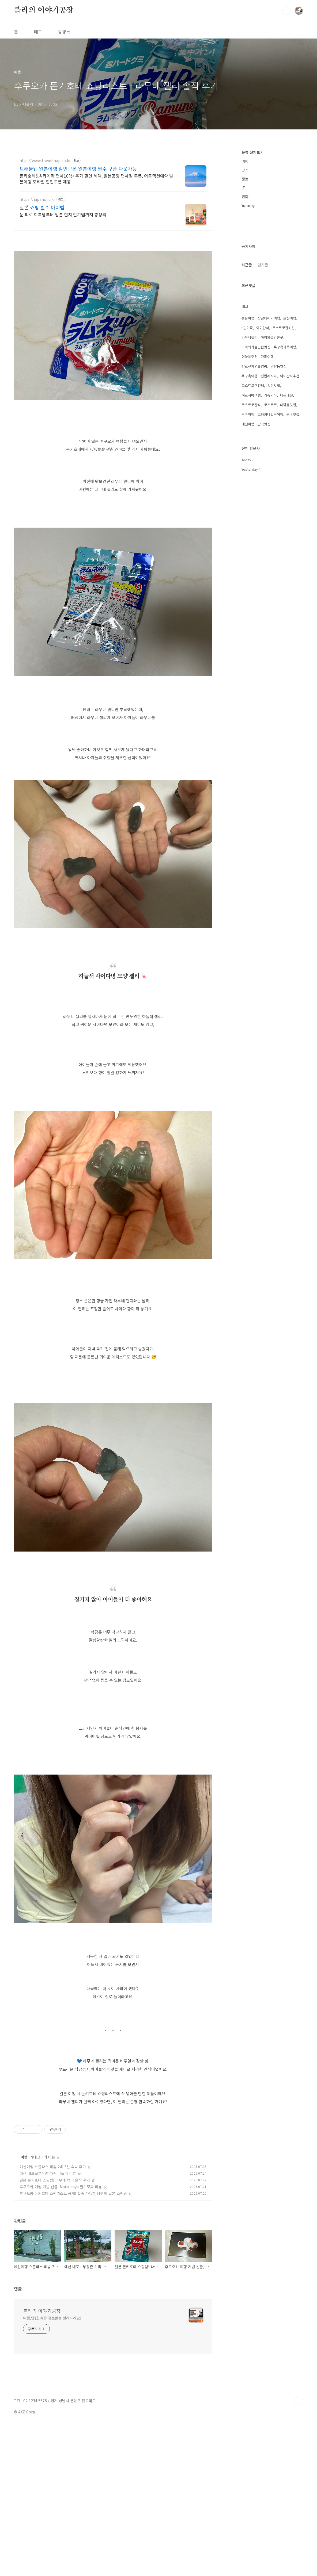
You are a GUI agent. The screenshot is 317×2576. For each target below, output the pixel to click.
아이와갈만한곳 (272, 337)
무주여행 (247, 414)
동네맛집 (292, 414)
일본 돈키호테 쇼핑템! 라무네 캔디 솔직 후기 (55, 2255)
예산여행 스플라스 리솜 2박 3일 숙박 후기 (53, 2241)
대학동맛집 (288, 404)
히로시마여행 (251, 395)
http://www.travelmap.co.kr (45, 160)
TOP (299, 2475)
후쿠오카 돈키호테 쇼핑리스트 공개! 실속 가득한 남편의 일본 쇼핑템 (73, 2268)
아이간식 (262, 327)
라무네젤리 (249, 337)
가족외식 (270, 395)
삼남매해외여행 (269, 318)
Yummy (248, 205)
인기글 (263, 264)
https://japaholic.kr (37, 199)
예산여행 (247, 424)
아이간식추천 (289, 375)
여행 (24, 2232)
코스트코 (270, 404)
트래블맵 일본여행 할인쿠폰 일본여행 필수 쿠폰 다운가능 (78, 168)
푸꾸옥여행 (249, 375)
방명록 (64, 31)
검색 (286, 11)
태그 (38, 31)
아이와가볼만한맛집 (255, 347)
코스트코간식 (251, 404)
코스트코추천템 (252, 385)
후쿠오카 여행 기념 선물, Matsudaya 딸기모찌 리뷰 (61, 2261)
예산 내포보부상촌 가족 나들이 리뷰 (48, 2248)
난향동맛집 (278, 366)
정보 (244, 179)
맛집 (244, 170)
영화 (244, 196)
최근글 (246, 264)
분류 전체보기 (252, 152)
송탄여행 (247, 318)
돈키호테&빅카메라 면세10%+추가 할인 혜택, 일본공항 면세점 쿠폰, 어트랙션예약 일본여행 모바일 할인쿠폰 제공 (96, 178)
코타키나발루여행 (270, 414)
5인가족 (247, 327)
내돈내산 (286, 395)
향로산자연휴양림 (254, 366)
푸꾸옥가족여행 (285, 347)
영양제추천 (249, 356)
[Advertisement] (113, 2148)
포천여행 (289, 318)
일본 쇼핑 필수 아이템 (42, 207)
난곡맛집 (264, 424)
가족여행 (267, 356)
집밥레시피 (269, 375)
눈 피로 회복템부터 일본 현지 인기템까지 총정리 (63, 214)
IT (243, 187)
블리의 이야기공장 (43, 10)
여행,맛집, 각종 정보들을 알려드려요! (52, 2392)
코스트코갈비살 (283, 327)
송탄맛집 (273, 385)
